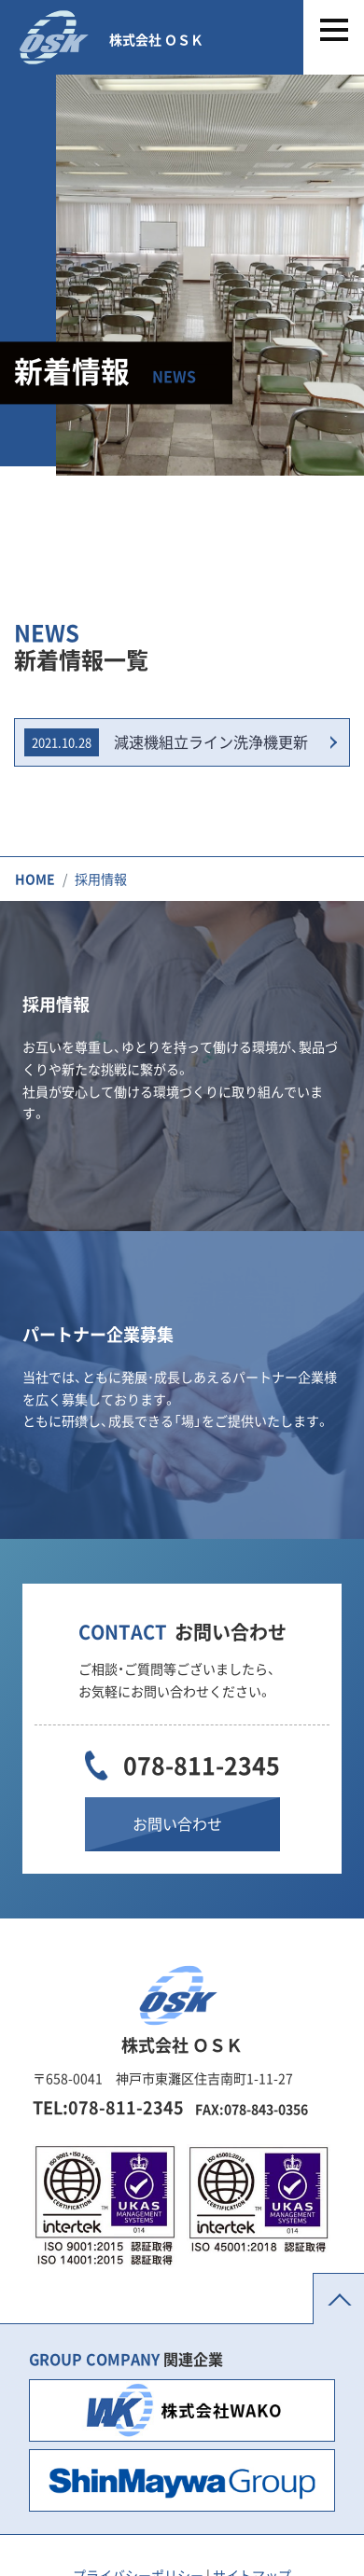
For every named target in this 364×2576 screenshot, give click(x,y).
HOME (35, 878)
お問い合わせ (177, 1823)
